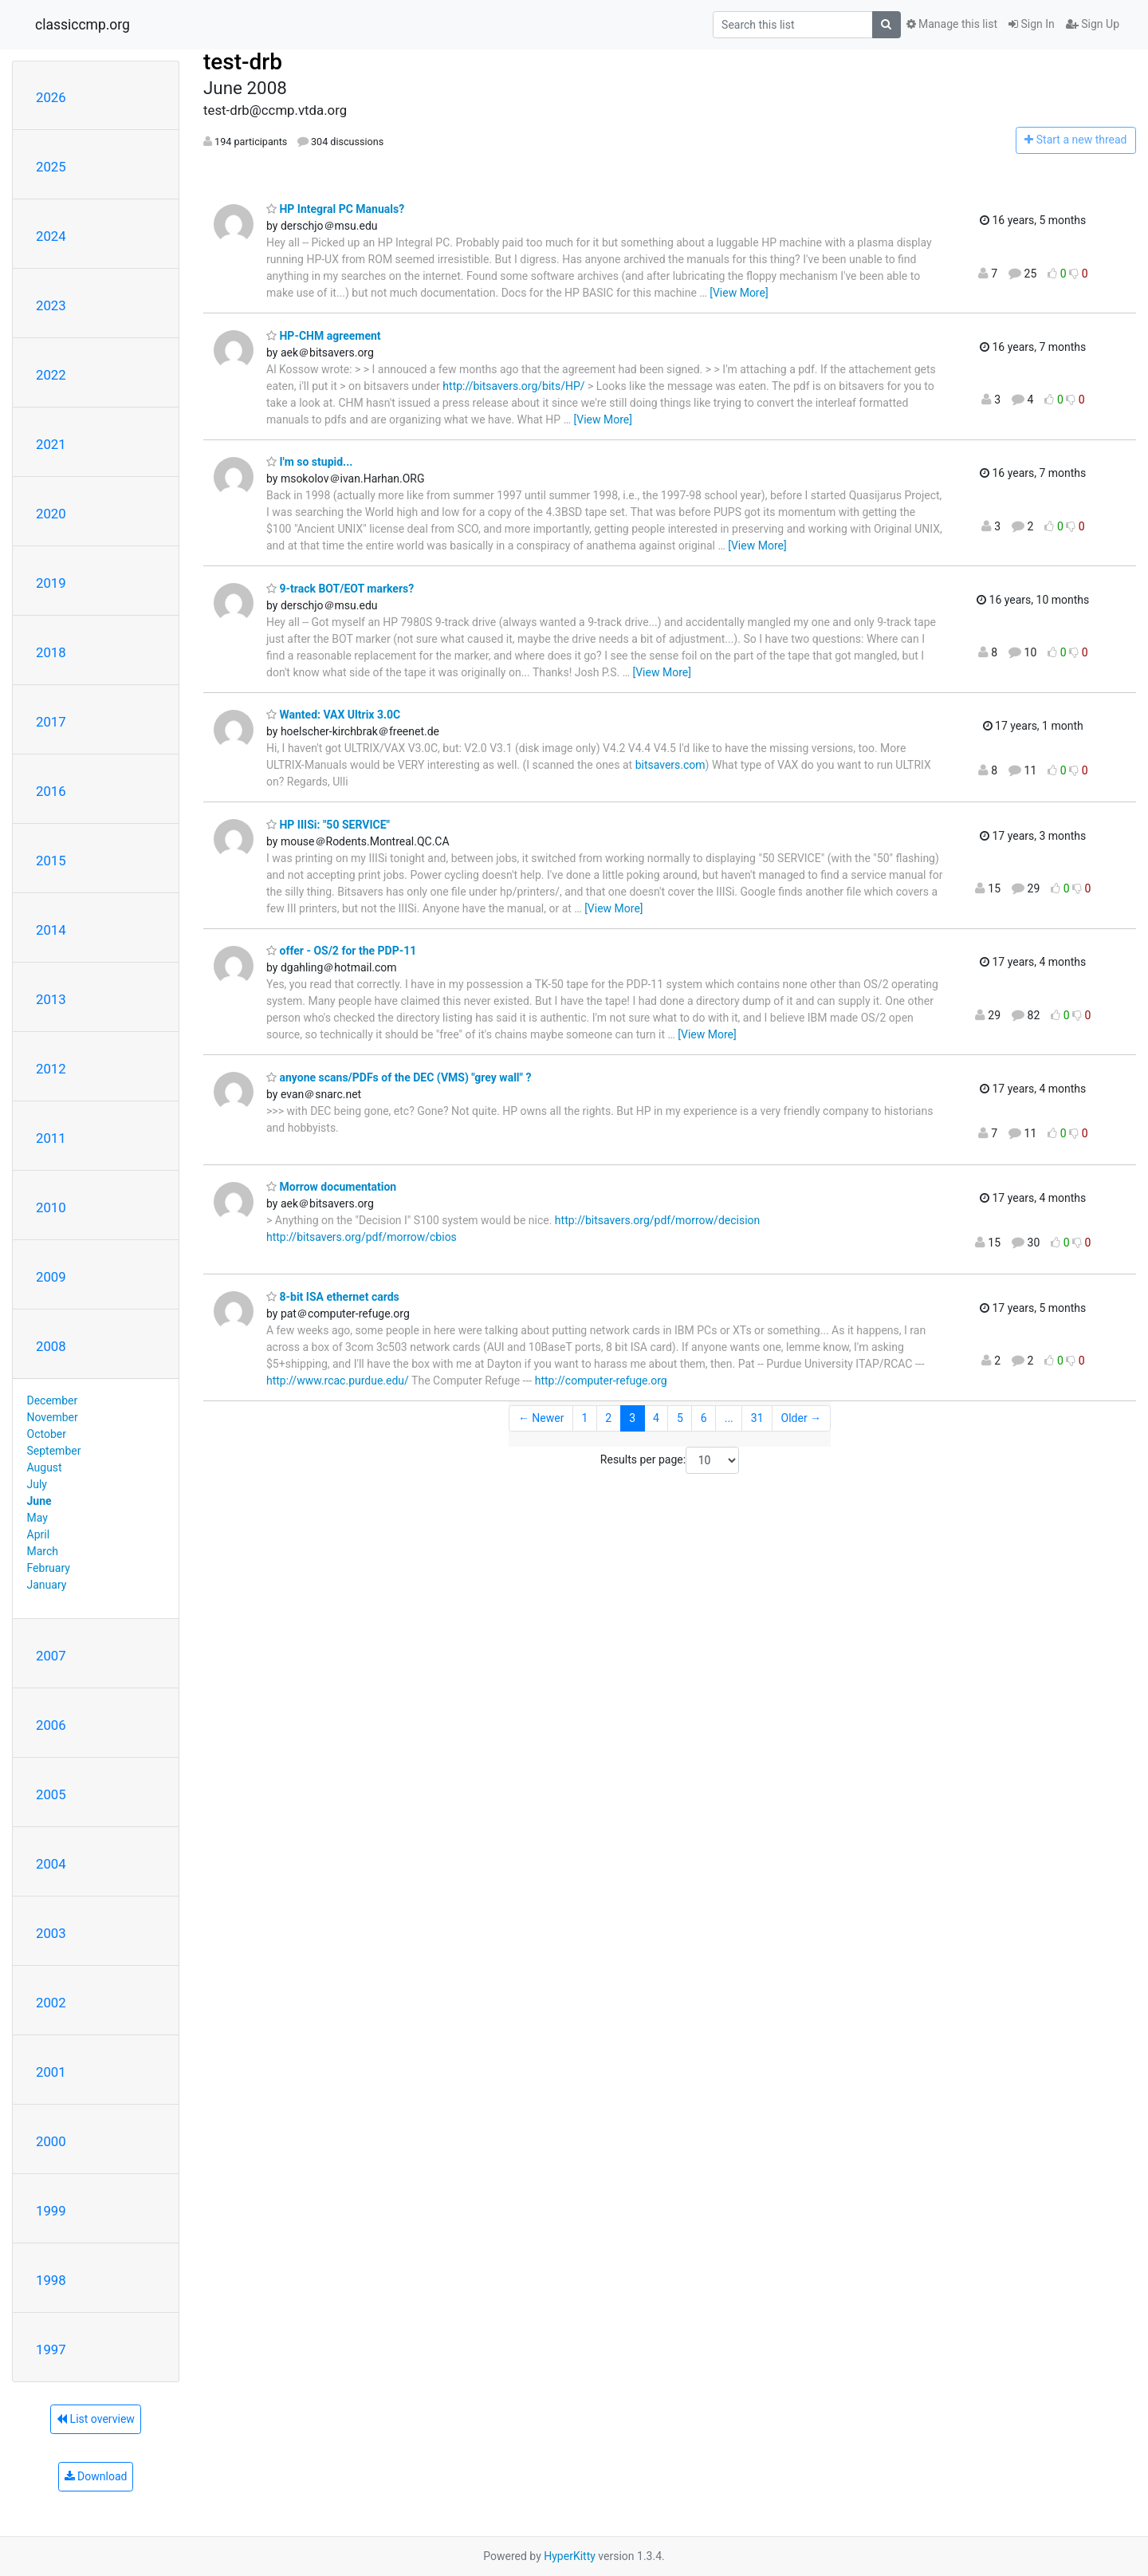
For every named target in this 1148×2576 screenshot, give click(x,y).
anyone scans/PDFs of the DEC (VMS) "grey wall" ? (398, 1077)
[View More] (739, 292)
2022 (51, 375)
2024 (51, 236)
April (38, 1534)
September (54, 1450)
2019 (51, 583)
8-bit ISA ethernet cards (332, 1296)
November (52, 1417)
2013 (51, 999)
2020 (51, 514)
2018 (51, 652)
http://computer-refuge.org (601, 1380)
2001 (51, 2072)
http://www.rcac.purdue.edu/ (337, 1380)
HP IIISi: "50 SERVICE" (328, 824)
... (729, 1418)
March (43, 1551)
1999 (51, 2211)
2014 (51, 930)
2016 (51, 791)
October (46, 1434)
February (48, 1568)
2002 (51, 2003)
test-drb (242, 62)
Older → (801, 1418)
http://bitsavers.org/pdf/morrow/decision (657, 1220)
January (47, 1584)
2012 (51, 1069)
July (37, 1484)
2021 (51, 444)
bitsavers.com (670, 764)
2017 (51, 722)
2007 (51, 1656)
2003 (51, 1933)
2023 (51, 305)
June (39, 1501)
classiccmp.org (82, 25)
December (52, 1400)
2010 (51, 1207)
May (37, 1517)
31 (757, 1418)
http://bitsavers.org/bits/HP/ (513, 386)
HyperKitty (570, 2556)
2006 (51, 1725)
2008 (51, 1346)
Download (96, 2476)
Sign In (1031, 24)
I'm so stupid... (309, 461)
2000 (51, 2141)
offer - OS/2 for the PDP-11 (341, 950)
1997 (51, 2349)
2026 (51, 97)
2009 (51, 1277)
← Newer (541, 1418)
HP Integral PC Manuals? (335, 209)
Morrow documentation (331, 1186)
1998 (51, 2280)
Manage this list (951, 24)
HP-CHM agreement (323, 335)
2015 (51, 861)
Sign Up (1092, 24)
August (44, 1467)
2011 (51, 1138)
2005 (51, 1794)
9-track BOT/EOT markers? (340, 588)
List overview (96, 2419)
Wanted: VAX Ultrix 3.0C (333, 714)
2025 (51, 167)
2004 (51, 1864)
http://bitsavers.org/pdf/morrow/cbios (361, 1237)
